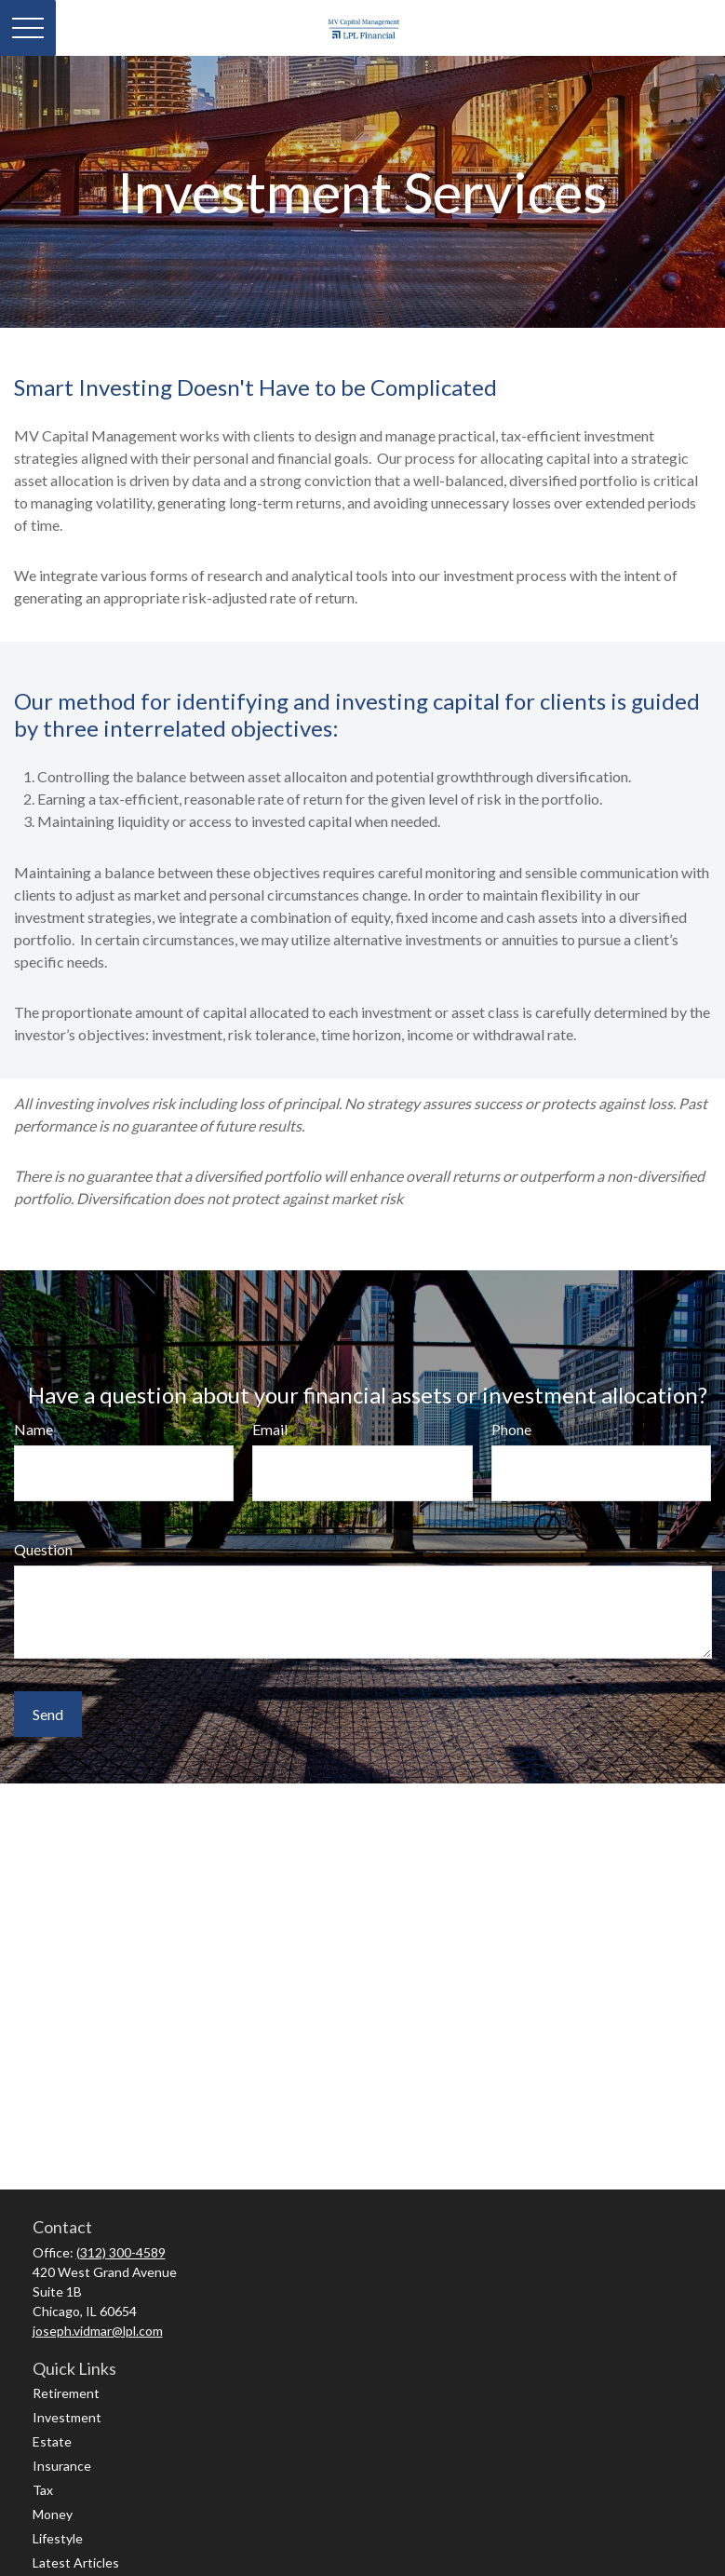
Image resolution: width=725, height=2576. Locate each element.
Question (43, 1549)
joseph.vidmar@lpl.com (98, 2331)
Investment (67, 2417)
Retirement (66, 2393)
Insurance (62, 2466)
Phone (511, 1429)
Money (53, 2514)
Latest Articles (76, 2562)
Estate (52, 2441)
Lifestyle (58, 2538)
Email (270, 1429)
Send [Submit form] (48, 1714)
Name (33, 1429)
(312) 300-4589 (121, 2252)
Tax (43, 2490)
